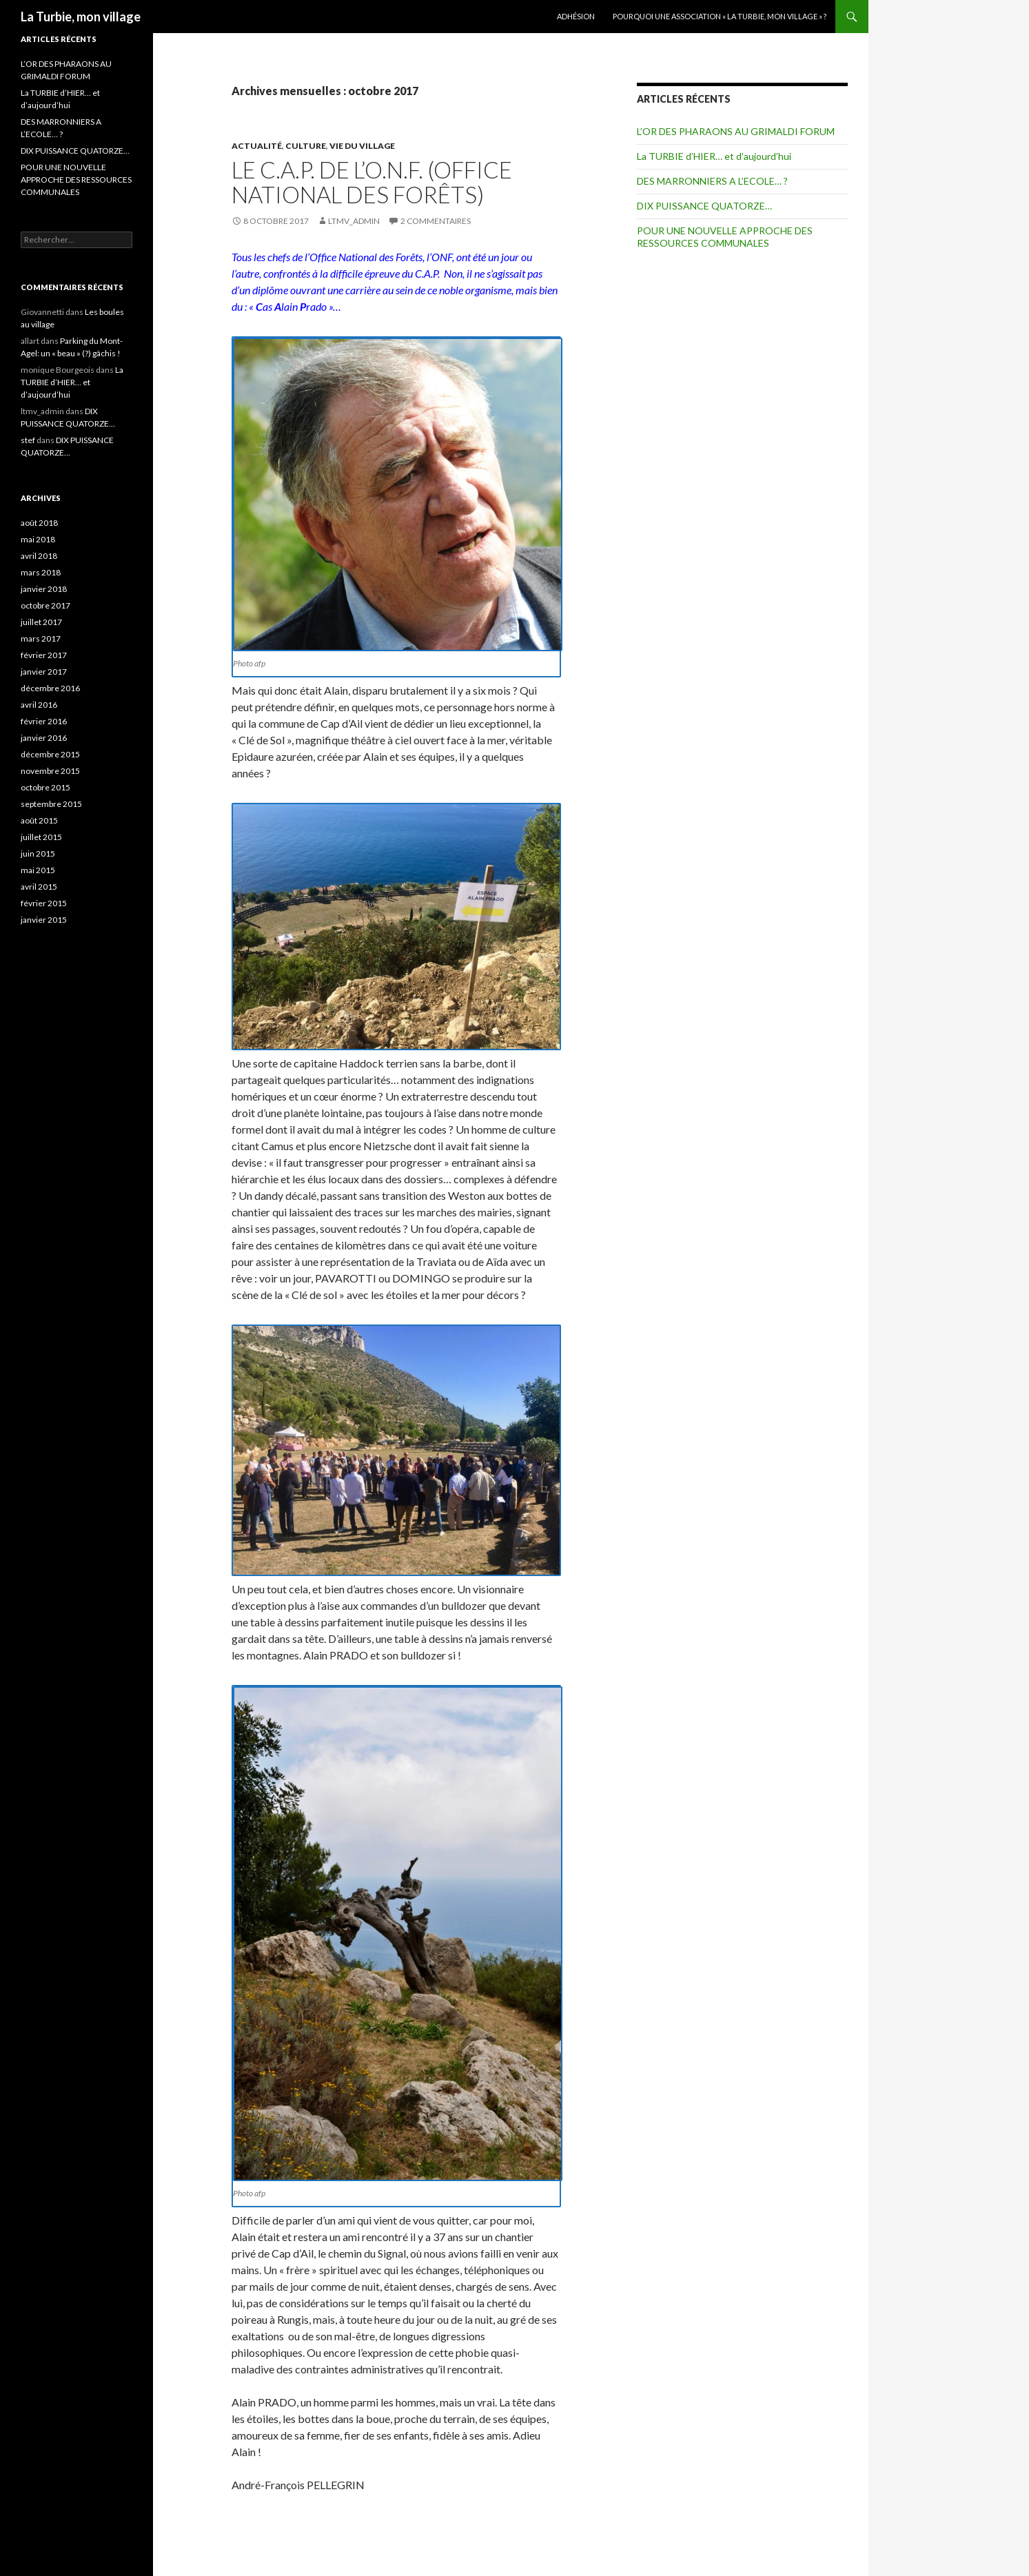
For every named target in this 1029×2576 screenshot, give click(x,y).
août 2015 (39, 820)
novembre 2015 (50, 771)
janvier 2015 (44, 919)
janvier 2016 (44, 738)
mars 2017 (41, 638)
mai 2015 (38, 870)
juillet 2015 (41, 837)
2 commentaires (435, 221)
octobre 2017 (45, 605)
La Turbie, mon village (81, 16)
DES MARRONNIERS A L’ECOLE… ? (712, 181)
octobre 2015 (45, 787)
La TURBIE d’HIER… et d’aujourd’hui (714, 156)
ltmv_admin (354, 221)
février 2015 (44, 903)
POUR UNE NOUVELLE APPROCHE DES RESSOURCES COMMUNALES (725, 237)
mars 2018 (41, 572)
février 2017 (44, 655)
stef (28, 440)
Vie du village (362, 146)
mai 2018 (38, 539)
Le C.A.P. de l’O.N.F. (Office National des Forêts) (372, 182)
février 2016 (44, 721)
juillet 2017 (41, 622)
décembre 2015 (50, 754)
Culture (305, 146)
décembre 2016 (50, 688)
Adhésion (576, 16)
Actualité (257, 146)
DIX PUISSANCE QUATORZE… (704, 206)
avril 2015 (39, 886)
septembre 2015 (51, 804)
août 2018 (39, 523)
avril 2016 (39, 704)
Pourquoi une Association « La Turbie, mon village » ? (719, 16)
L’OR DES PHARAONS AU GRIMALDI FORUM (736, 131)
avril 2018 (39, 556)
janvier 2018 (44, 589)
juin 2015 (38, 853)
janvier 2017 (44, 671)
